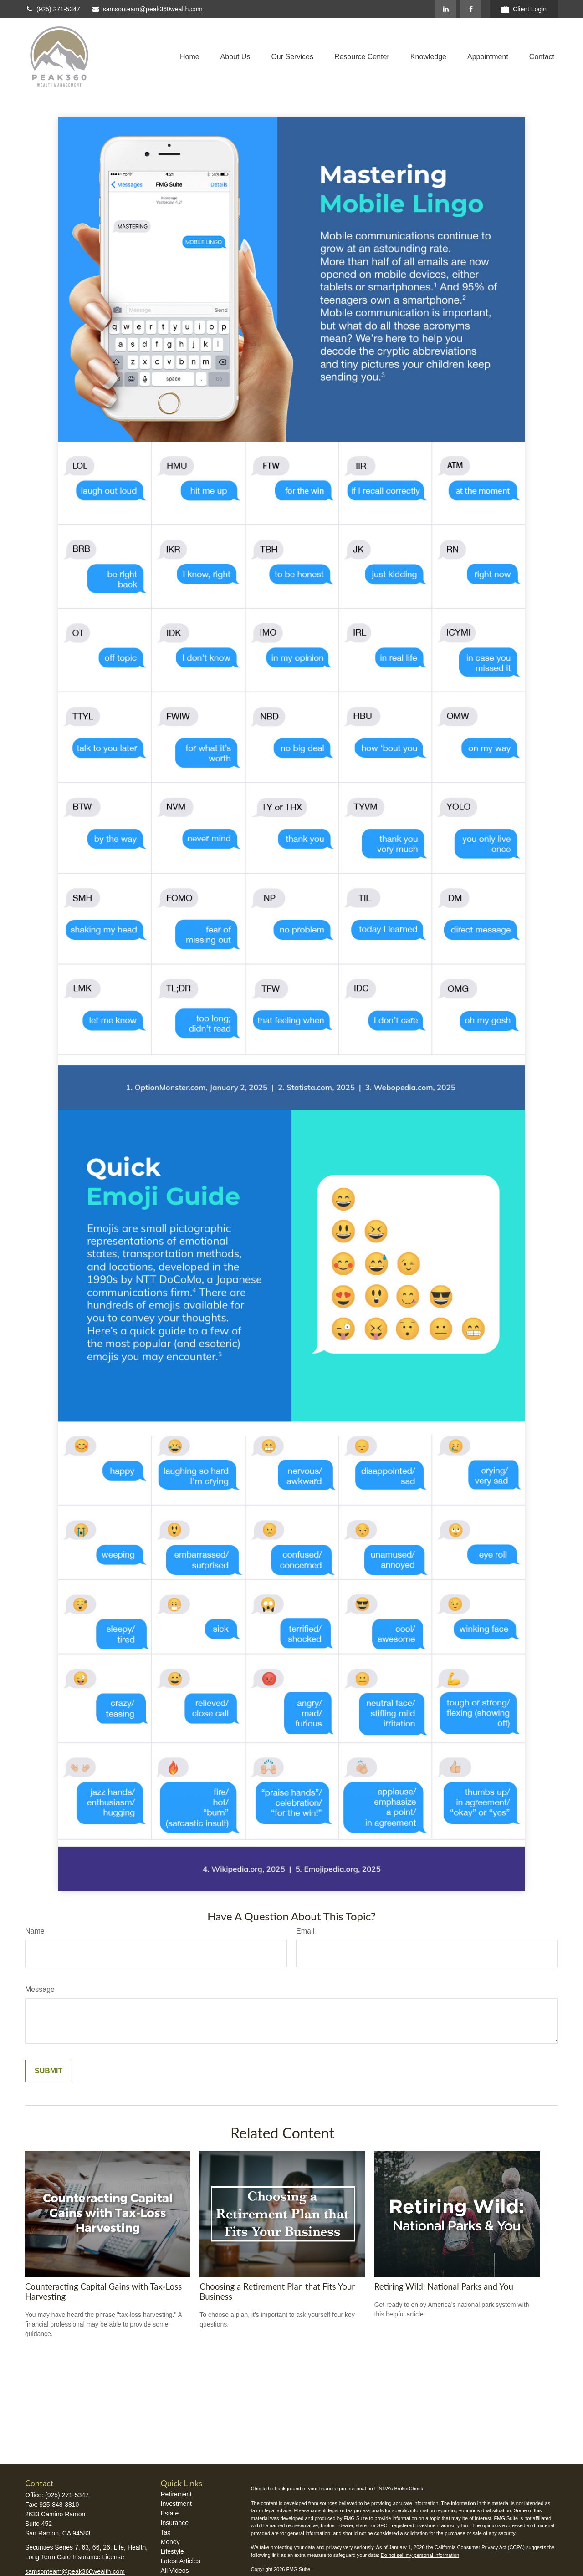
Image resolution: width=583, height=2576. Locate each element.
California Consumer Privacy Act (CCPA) (480, 2547)
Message (40, 1989)
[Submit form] (48, 2071)
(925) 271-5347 (52, 9)
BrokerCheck (408, 2488)
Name (35, 1931)
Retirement (176, 2494)
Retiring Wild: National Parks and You (443, 2286)
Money (170, 2541)
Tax (166, 2532)
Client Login (524, 9)
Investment (176, 2503)
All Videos (175, 2570)
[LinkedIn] (445, 9)
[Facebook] (470, 9)
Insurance (175, 2522)
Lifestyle (172, 2551)
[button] (189, 57)
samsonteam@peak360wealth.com (147, 9)
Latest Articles (180, 2561)
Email (305, 1931)
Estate (170, 2513)
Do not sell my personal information (420, 2555)
